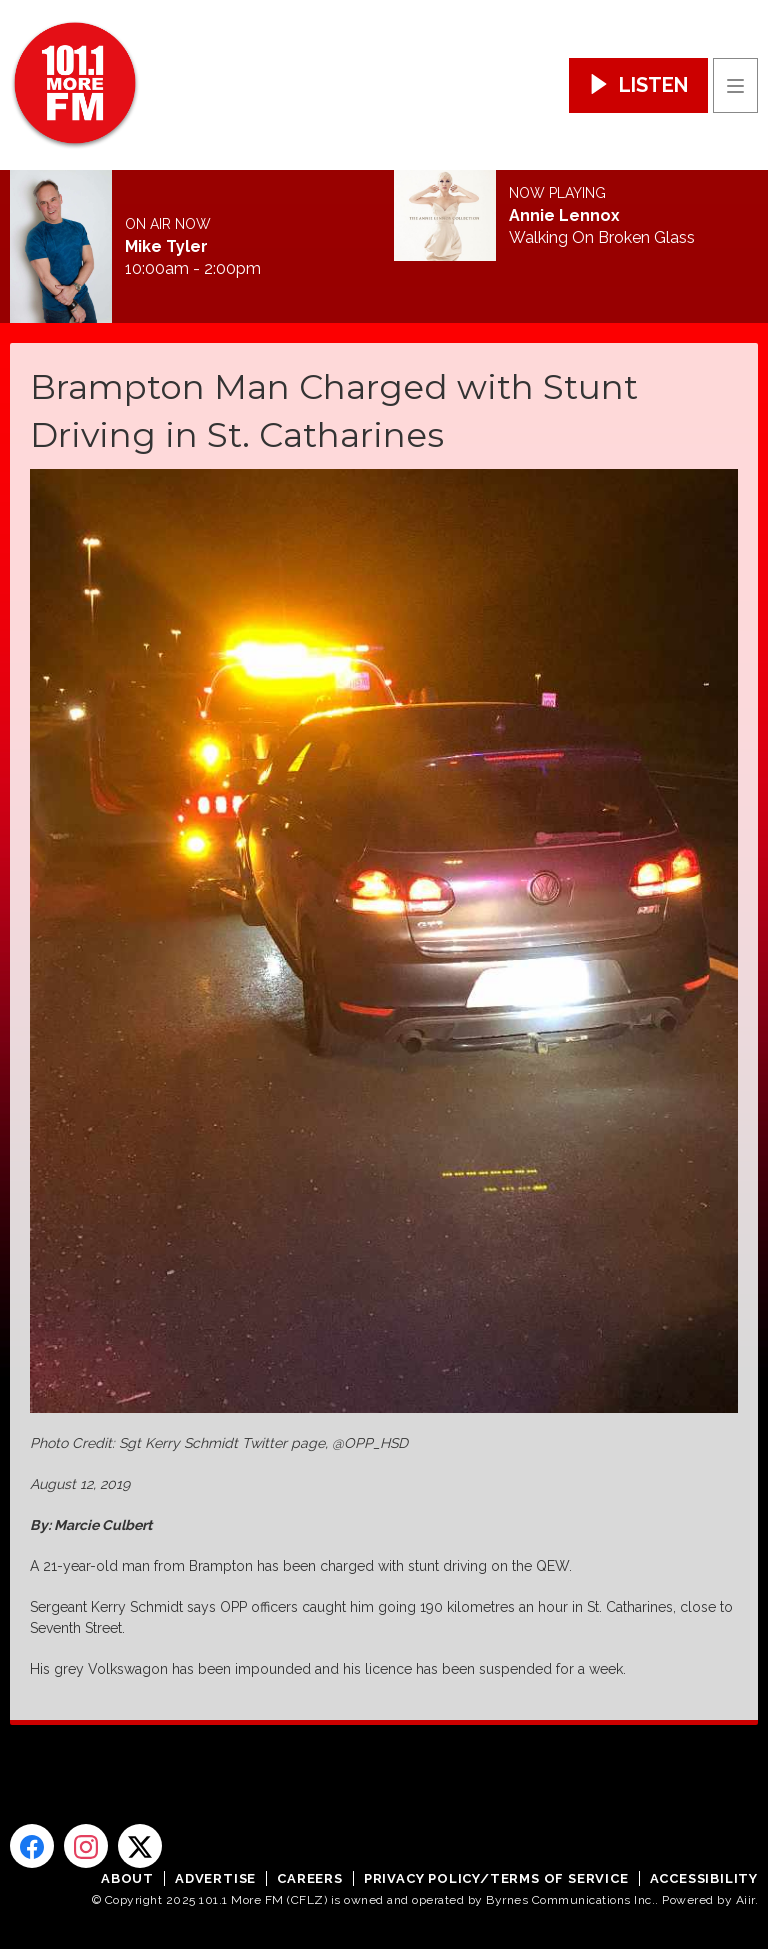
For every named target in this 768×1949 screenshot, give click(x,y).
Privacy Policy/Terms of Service (496, 1878)
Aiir (745, 1900)
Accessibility (704, 1878)
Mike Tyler (166, 247)
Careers (310, 1878)
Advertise (215, 1878)
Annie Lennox (564, 216)
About (127, 1878)
